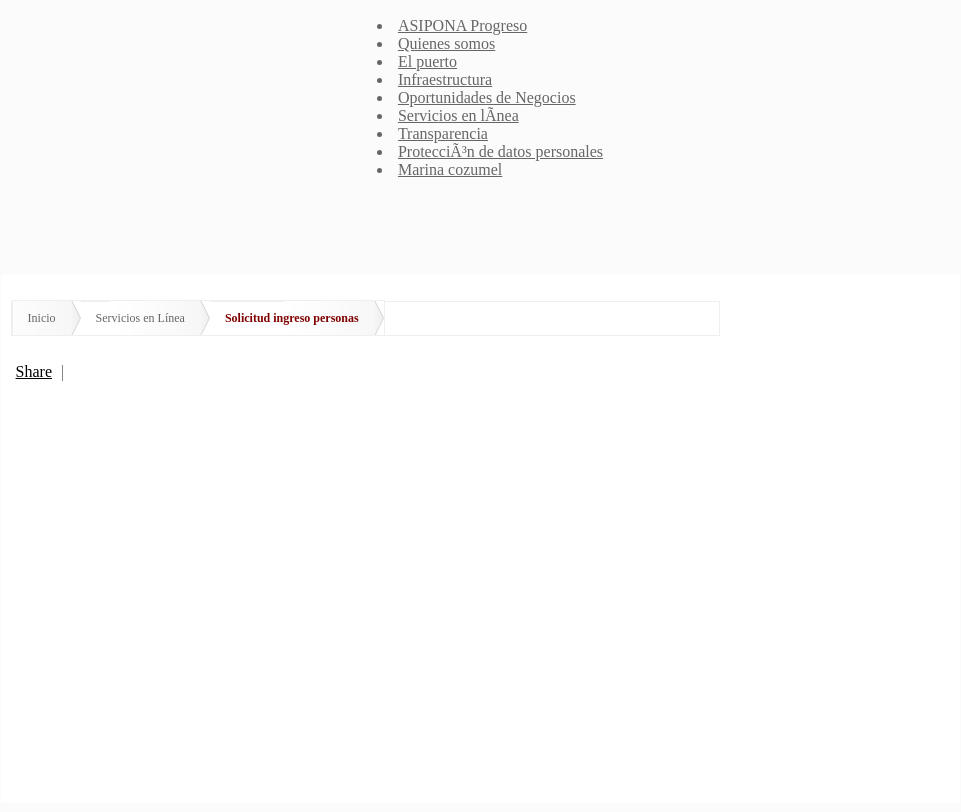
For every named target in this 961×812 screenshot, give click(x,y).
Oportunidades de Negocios (487, 97)
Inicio (42, 318)
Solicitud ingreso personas (292, 318)
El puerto (427, 61)
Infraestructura (445, 79)
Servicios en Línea (140, 318)
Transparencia (443, 133)
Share (34, 371)
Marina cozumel (450, 169)
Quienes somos (446, 43)
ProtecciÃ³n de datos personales (500, 151)
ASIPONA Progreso (462, 25)
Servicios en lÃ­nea (458, 115)
